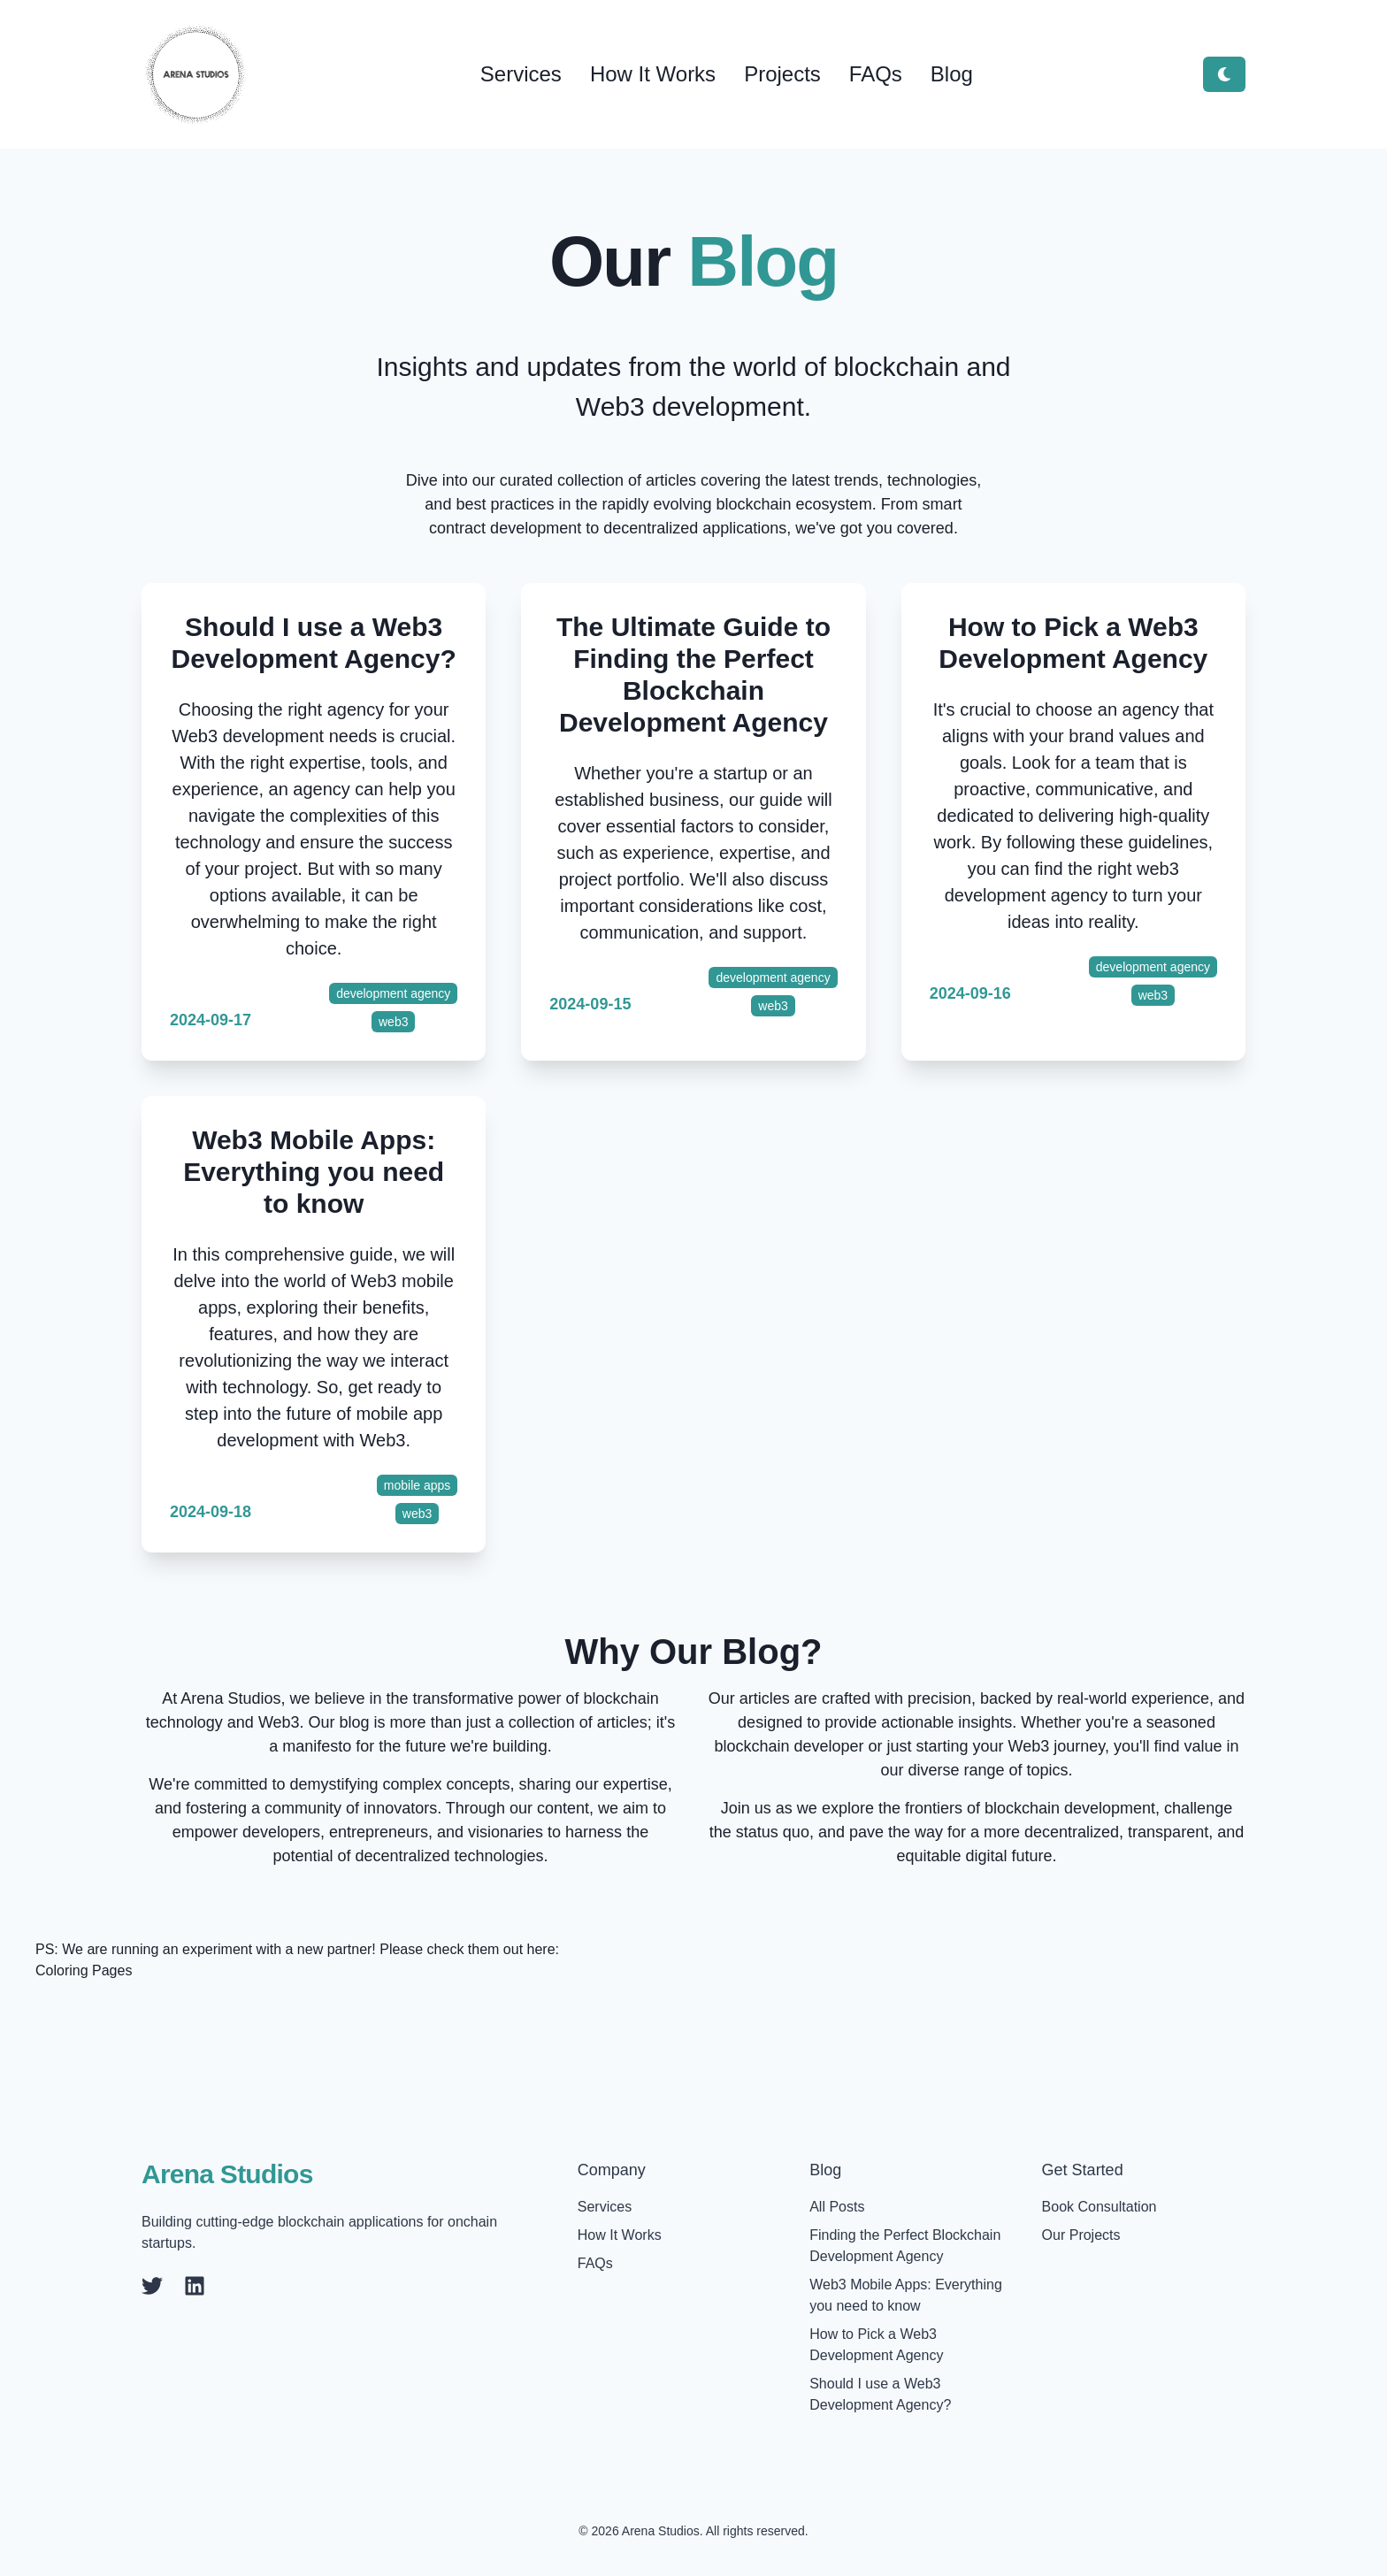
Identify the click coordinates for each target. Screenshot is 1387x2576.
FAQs (875, 74)
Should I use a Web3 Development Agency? (314, 642)
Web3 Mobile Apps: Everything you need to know (313, 1171)
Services (521, 74)
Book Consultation (1099, 2206)
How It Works (653, 74)
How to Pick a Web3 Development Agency (1073, 642)
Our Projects (1081, 2234)
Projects (782, 74)
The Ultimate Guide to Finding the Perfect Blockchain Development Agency (693, 674)
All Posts (836, 2206)
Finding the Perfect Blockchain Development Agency (904, 2245)
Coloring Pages (83, 1970)
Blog (952, 74)
